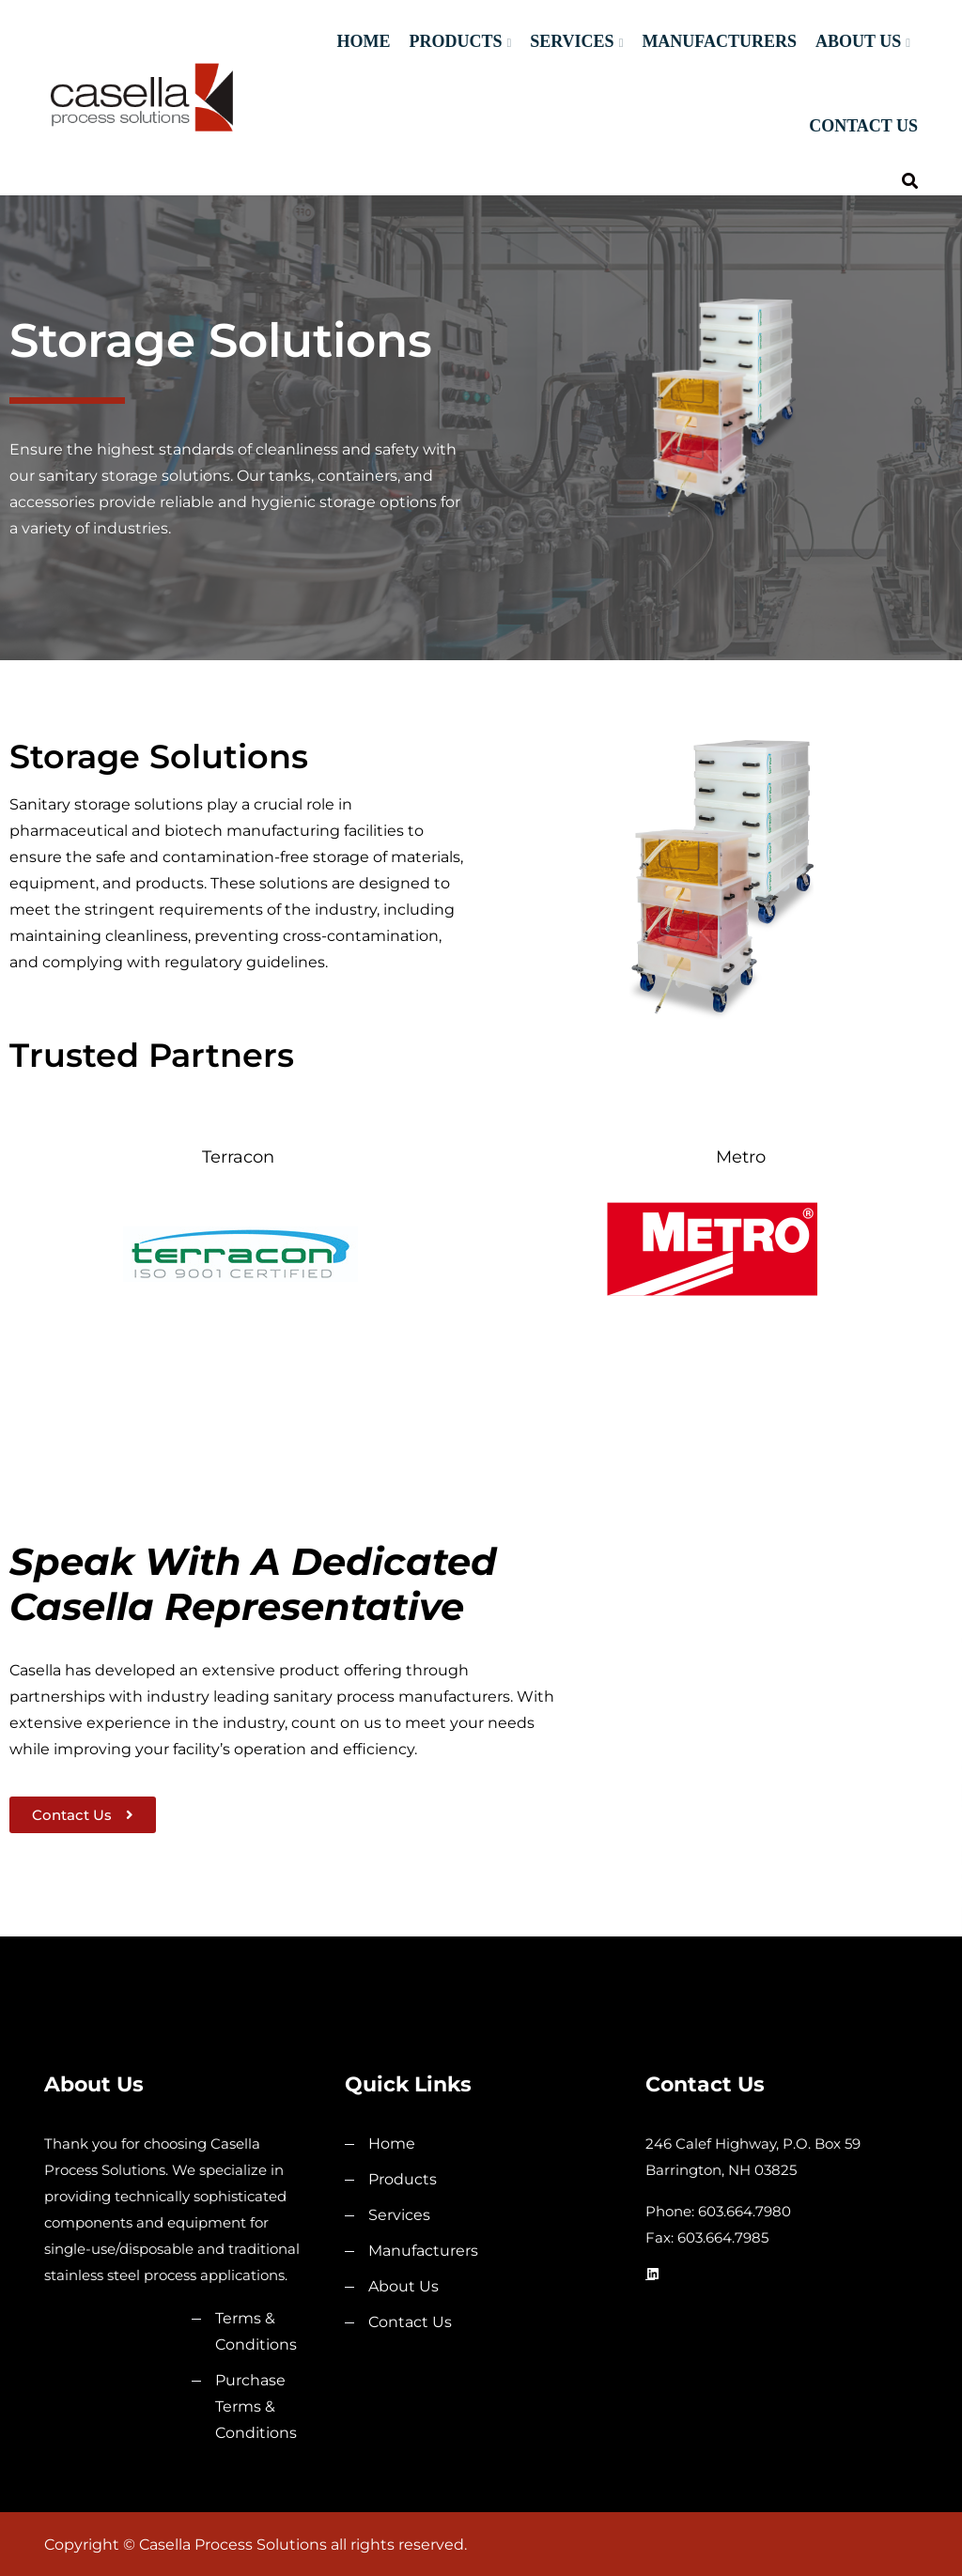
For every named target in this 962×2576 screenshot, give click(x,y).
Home (363, 41)
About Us (858, 41)
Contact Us (863, 125)
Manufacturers (719, 41)
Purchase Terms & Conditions (256, 2406)
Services (571, 41)
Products (455, 41)
